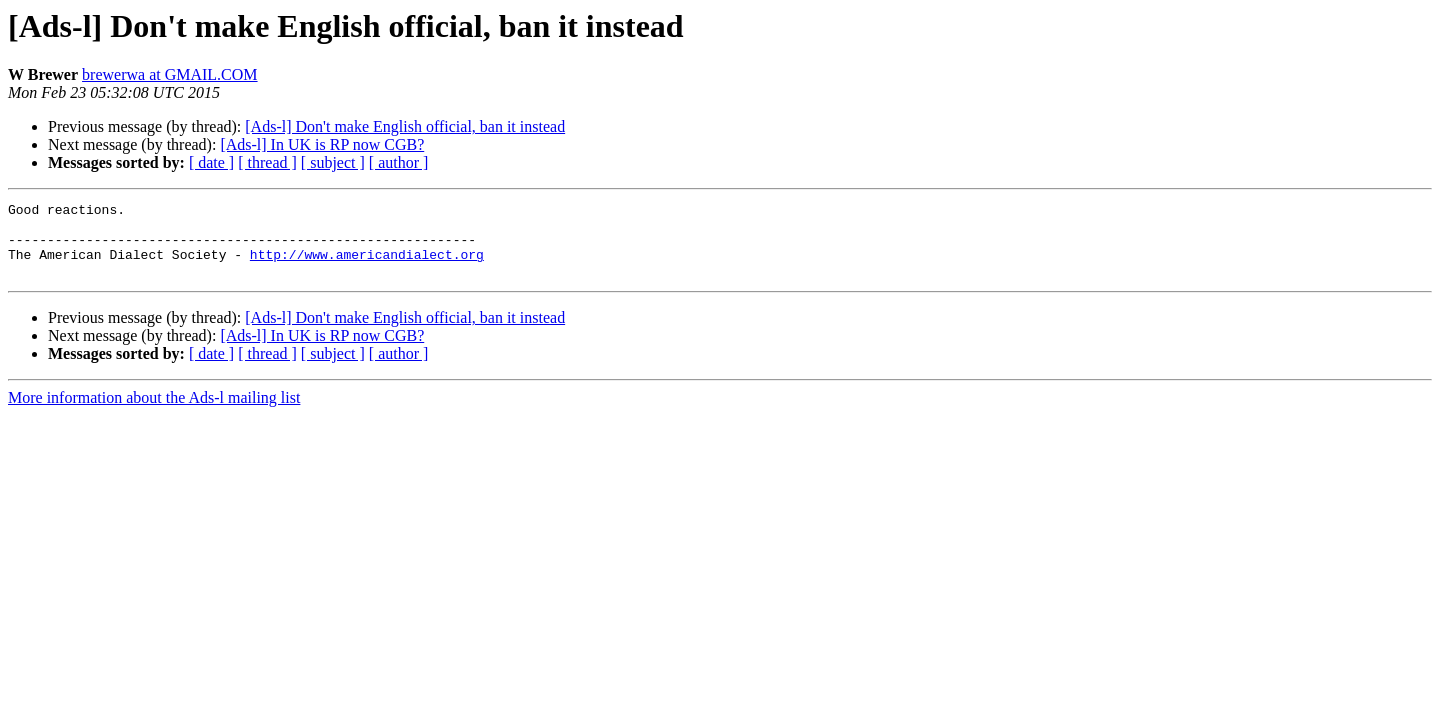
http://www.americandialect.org (367, 266)
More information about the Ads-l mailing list (154, 412)
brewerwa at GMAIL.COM (170, 74)
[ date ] (211, 162)
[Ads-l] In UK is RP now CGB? (322, 144)
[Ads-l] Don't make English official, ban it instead (405, 126)
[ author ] (399, 162)
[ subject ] (333, 162)
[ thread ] (267, 162)
